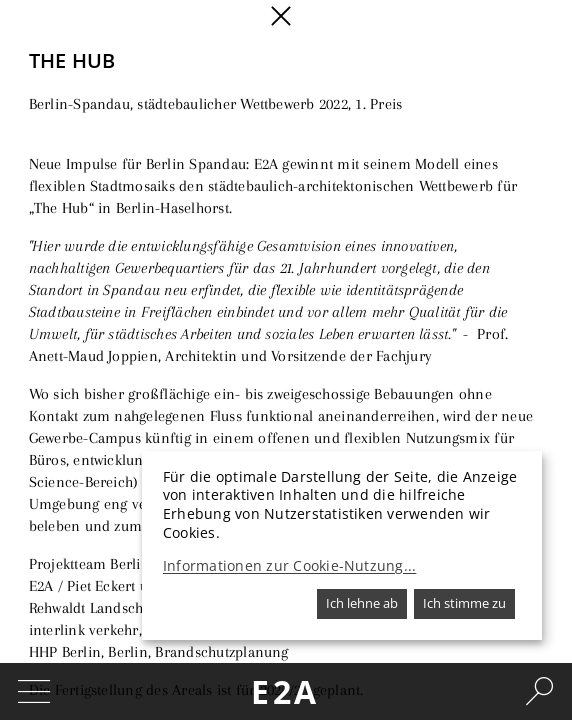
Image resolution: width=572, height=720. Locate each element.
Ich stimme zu (464, 603)
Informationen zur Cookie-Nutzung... (289, 566)
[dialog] (342, 545)
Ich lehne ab (362, 603)
